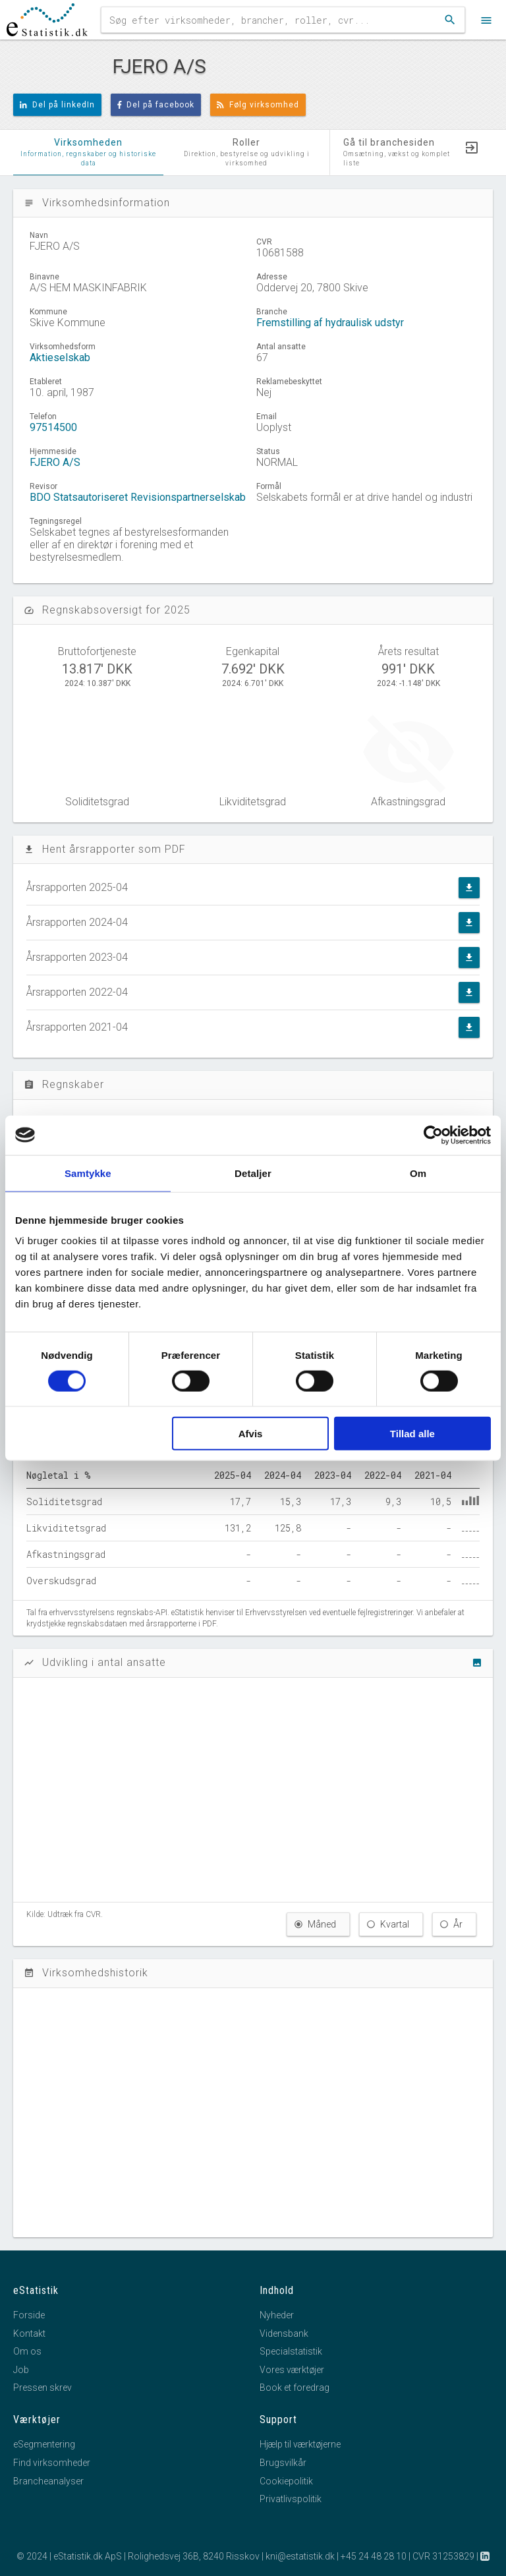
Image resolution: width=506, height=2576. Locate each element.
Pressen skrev (42, 2387)
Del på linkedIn (57, 104)
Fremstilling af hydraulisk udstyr (330, 322)
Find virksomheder (51, 2462)
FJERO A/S (55, 462)
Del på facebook (156, 104)
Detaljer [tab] (253, 1172)
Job (21, 2369)
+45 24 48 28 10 (374, 2556)
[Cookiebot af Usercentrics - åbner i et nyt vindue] (433, 1135)
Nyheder (277, 2315)
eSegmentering (44, 2444)
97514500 (53, 427)
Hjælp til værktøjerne (300, 2444)
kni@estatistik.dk (300, 2556)
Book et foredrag (294, 2387)
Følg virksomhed (258, 104)
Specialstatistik (291, 2351)
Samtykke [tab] (88, 1172)
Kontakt (29, 2333)
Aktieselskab (60, 357)
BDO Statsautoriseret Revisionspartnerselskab (138, 497)
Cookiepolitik (286, 2481)
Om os (27, 2351)
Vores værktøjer (292, 2369)
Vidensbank (284, 2333)
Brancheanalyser (48, 2481)
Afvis (251, 1433)
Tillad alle (412, 1433)
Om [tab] (418, 1172)
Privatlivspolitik (291, 2499)
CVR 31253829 (443, 2556)
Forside (29, 2315)
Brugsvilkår (283, 2462)
